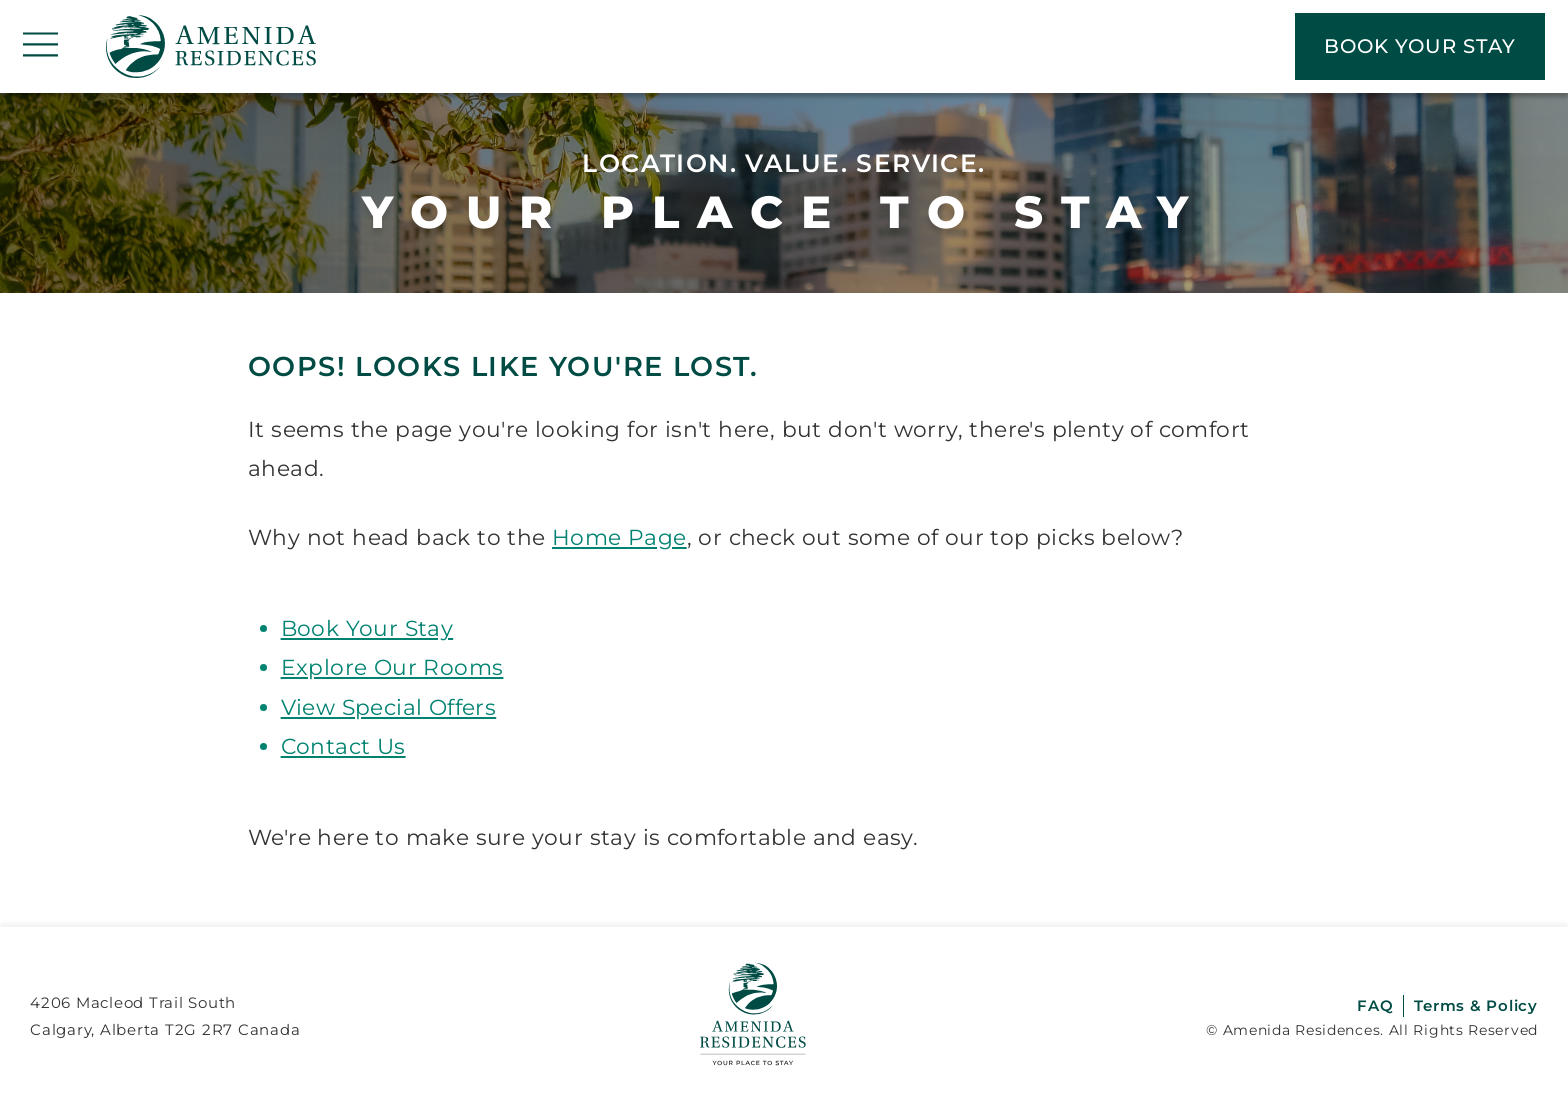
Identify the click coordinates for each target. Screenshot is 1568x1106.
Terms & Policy (1476, 1005)
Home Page (619, 537)
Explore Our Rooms (392, 667)
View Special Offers (389, 707)
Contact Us (343, 746)
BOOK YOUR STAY (1420, 46)
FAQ (1375, 1005)
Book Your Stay (367, 628)
